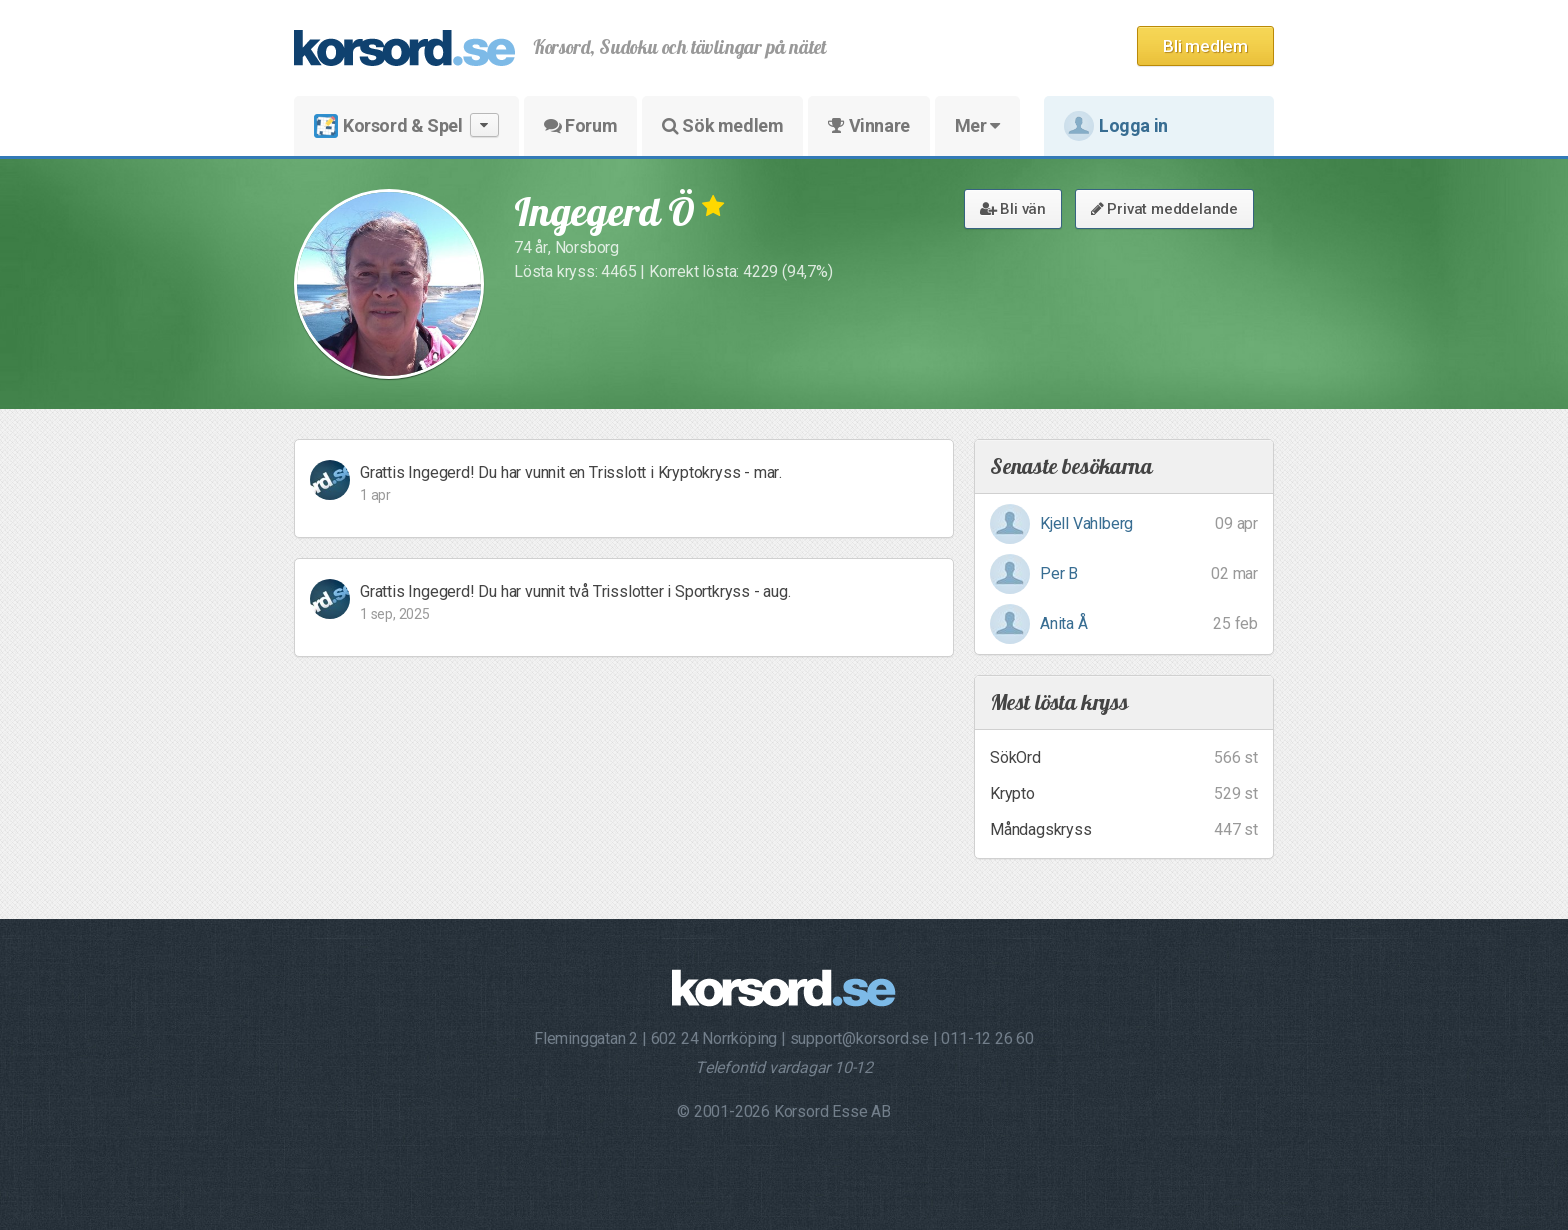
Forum (580, 125)
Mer (977, 125)
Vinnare (868, 125)
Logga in (1116, 126)
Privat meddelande (1164, 209)
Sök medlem (722, 125)
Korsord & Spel (406, 125)
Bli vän (1013, 209)
